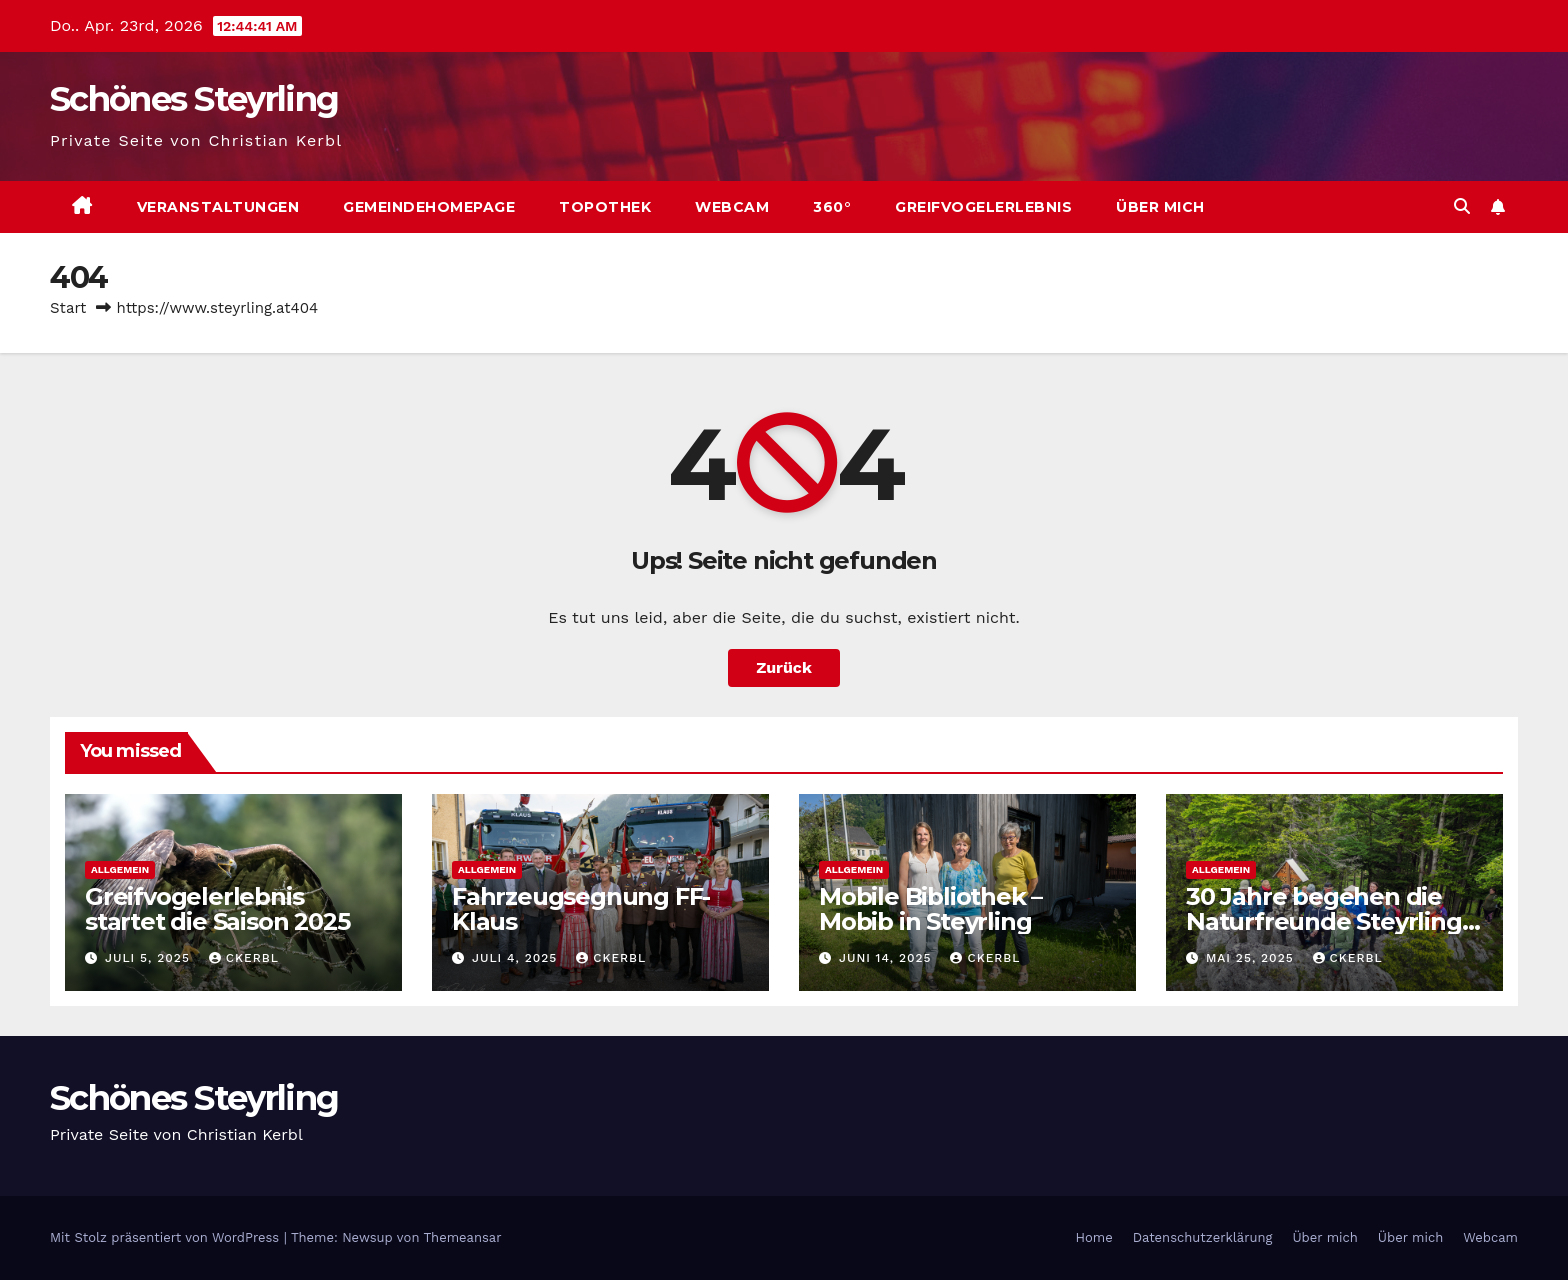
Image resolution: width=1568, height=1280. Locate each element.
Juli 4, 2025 (517, 958)
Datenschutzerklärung (1203, 1237)
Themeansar (463, 1237)
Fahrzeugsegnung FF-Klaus (581, 909)
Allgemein (120, 869)
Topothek (605, 207)
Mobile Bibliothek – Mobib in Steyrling (930, 909)
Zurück (784, 667)
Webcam (732, 207)
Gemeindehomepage (429, 207)
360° (832, 207)
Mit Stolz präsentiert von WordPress (167, 1237)
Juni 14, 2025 (888, 958)
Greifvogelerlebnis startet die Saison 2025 (217, 909)
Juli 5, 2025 (150, 958)
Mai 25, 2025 (1252, 958)
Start (68, 308)
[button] (1462, 206)
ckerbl (244, 958)
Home (1094, 1237)
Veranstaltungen (218, 207)
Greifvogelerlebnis (983, 207)
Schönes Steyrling (194, 99)
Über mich (1160, 207)
